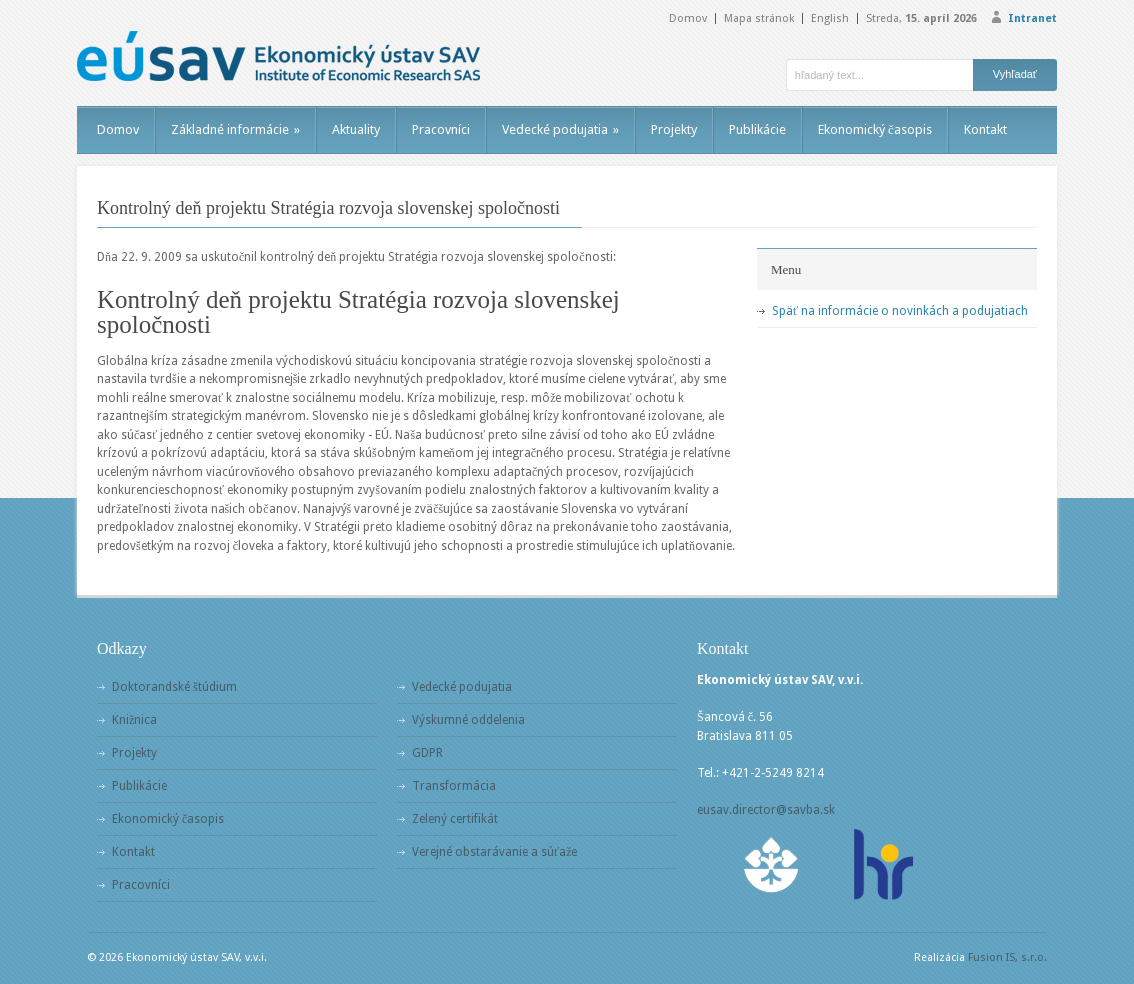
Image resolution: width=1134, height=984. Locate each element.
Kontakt (985, 129)
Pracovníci (441, 129)
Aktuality (356, 129)
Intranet (1032, 18)
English (830, 18)
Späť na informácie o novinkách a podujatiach (900, 311)
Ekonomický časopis (875, 129)
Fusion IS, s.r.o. (1007, 957)
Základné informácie (235, 129)
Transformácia (454, 786)
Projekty (674, 129)
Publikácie (757, 129)
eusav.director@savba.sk (766, 810)
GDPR (427, 753)
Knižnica (134, 720)
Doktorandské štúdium (174, 687)
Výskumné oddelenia (468, 720)
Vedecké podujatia (560, 129)
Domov (688, 18)
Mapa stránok (759, 18)
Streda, (921, 18)
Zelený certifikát (455, 819)
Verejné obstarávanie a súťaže (494, 852)
